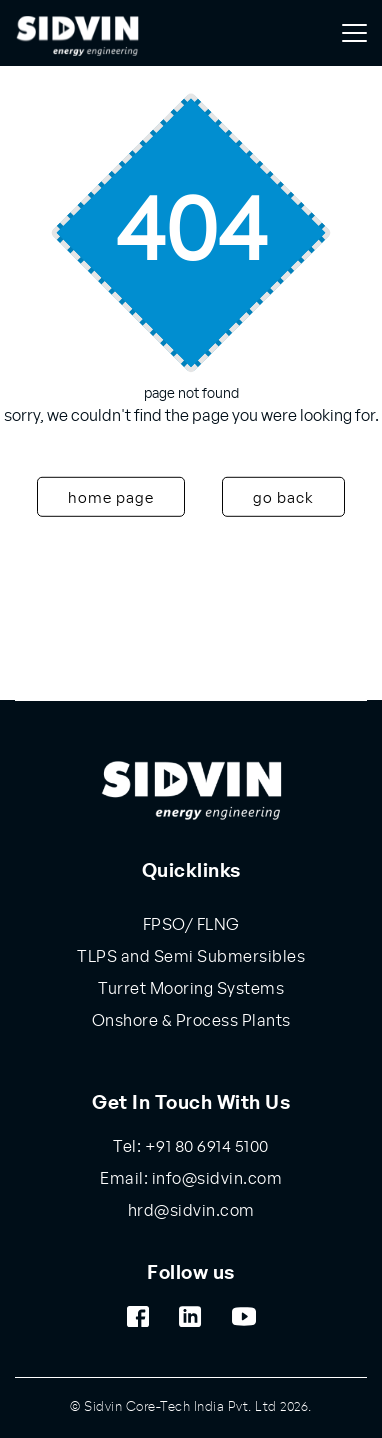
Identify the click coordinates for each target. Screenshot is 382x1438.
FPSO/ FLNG (191, 925)
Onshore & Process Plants (191, 1021)
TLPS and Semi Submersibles (191, 957)
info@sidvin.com (215, 1179)
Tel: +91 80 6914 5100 (191, 1147)
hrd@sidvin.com (191, 1211)
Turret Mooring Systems (191, 989)
